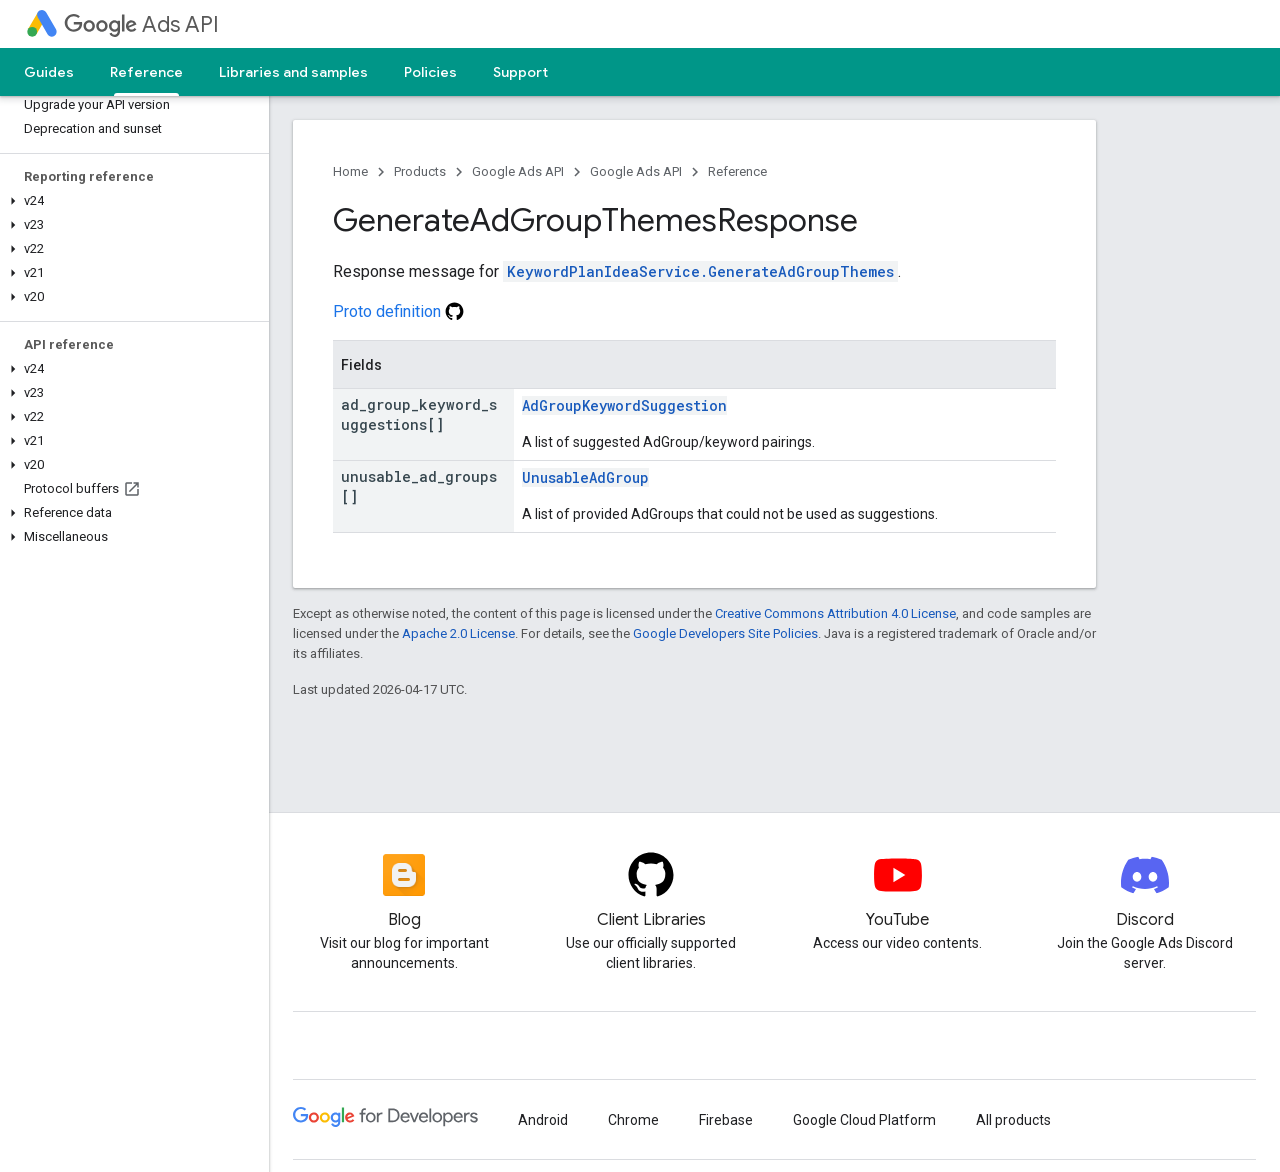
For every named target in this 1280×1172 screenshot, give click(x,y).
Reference (737, 171)
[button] (130, 201)
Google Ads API (518, 171)
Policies (430, 72)
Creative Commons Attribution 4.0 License (835, 613)
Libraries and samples (293, 72)
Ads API (141, 24)
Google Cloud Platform (864, 1120)
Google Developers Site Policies (725, 633)
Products (420, 171)
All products (1013, 1120)
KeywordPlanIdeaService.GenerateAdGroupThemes (700, 271)
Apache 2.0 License (458, 633)
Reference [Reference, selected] (146, 72)
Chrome (633, 1120)
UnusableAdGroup (585, 477)
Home (350, 171)
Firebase (726, 1120)
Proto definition (398, 311)
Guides (49, 72)
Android (543, 1120)
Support (520, 72)
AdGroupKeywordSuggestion (624, 405)
